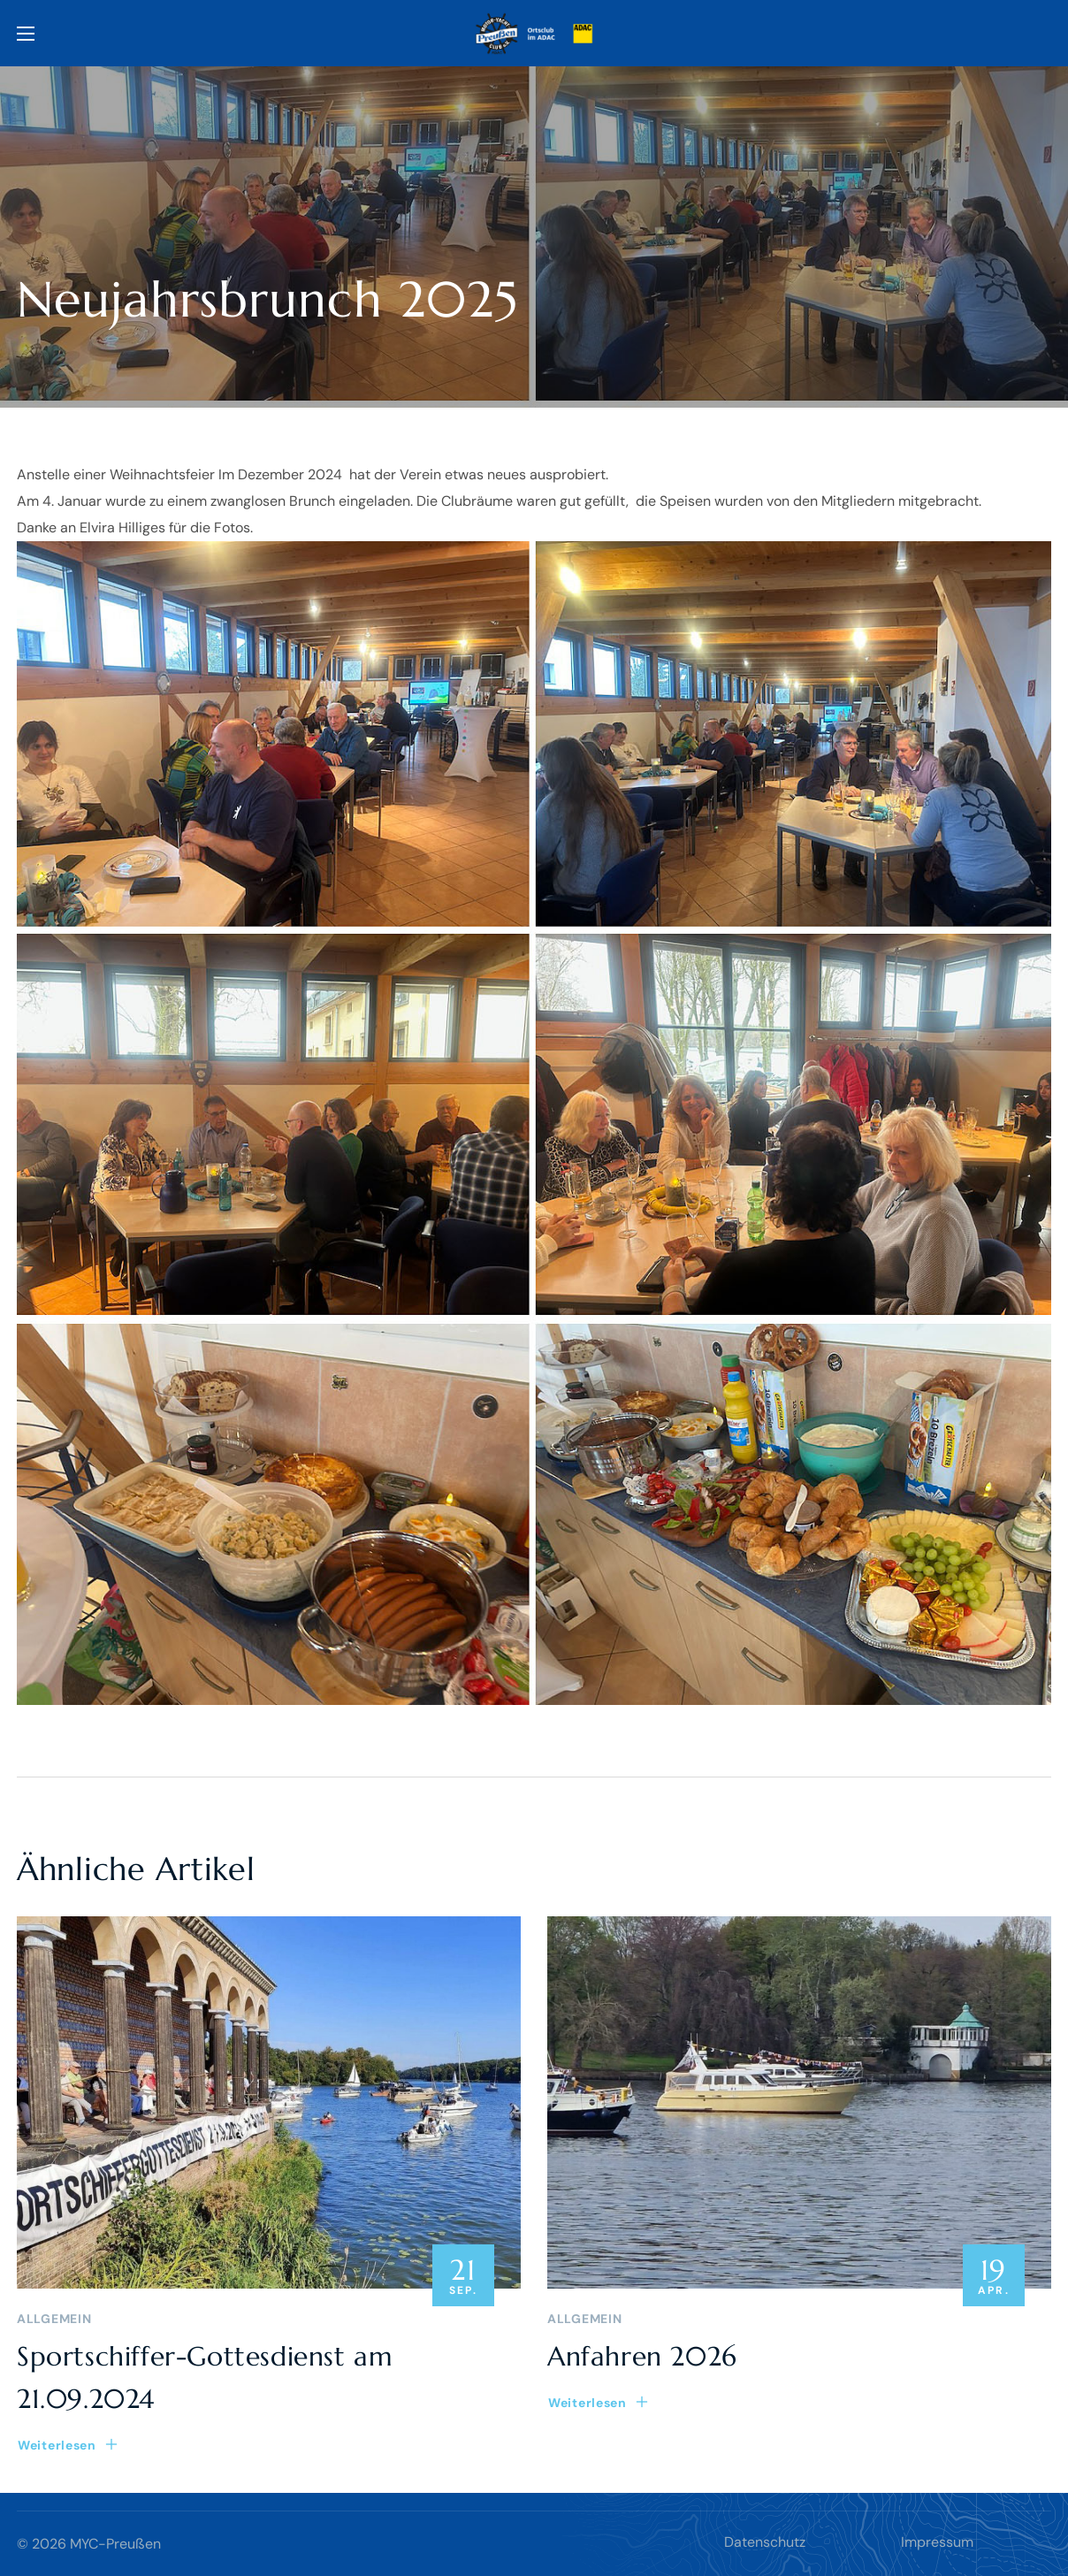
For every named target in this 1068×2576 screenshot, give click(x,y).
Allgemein (54, 2319)
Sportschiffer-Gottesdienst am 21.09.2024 (205, 2377)
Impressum (937, 2542)
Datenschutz (764, 2542)
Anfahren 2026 (642, 2356)
